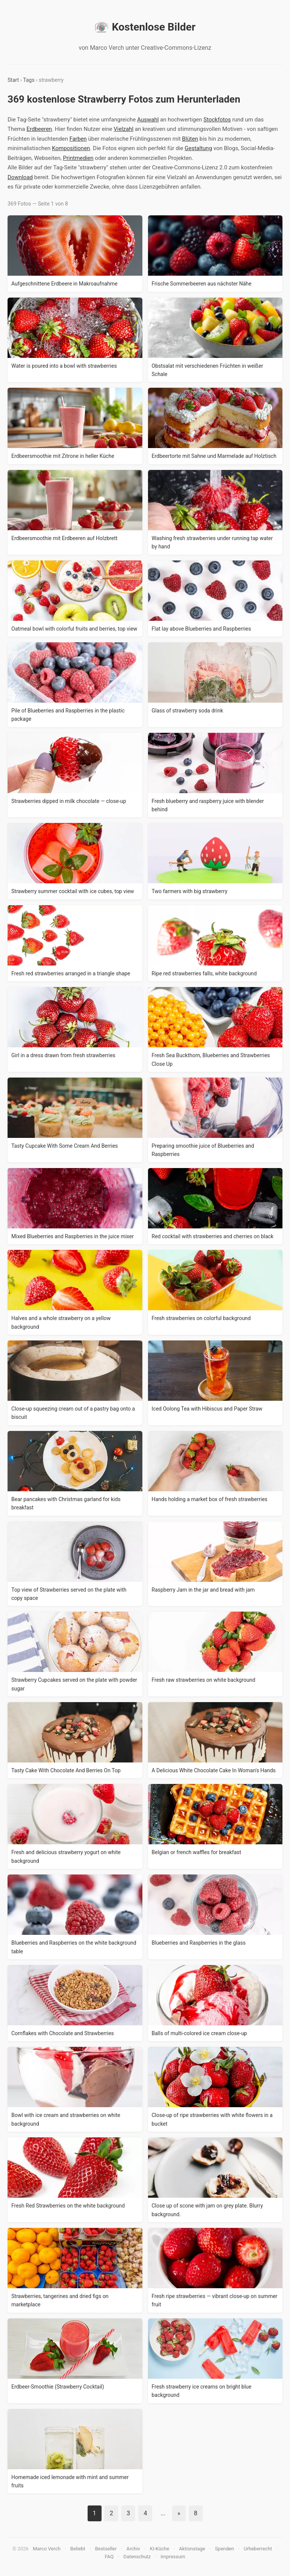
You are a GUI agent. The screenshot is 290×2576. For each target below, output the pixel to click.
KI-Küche (159, 2548)
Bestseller (106, 2548)
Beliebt (77, 2548)
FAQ (109, 2556)
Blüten (190, 138)
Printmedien (78, 158)
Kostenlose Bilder (144, 27)
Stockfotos (217, 119)
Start (13, 80)
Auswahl (148, 119)
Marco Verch (46, 2548)
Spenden (224, 2548)
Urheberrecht (258, 2548)
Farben (78, 138)
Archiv (133, 2548)
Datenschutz (137, 2556)
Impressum (172, 2556)
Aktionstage (192, 2548)
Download (20, 177)
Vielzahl (123, 129)
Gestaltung (198, 148)
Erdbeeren (39, 129)
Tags (28, 80)
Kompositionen (71, 148)
